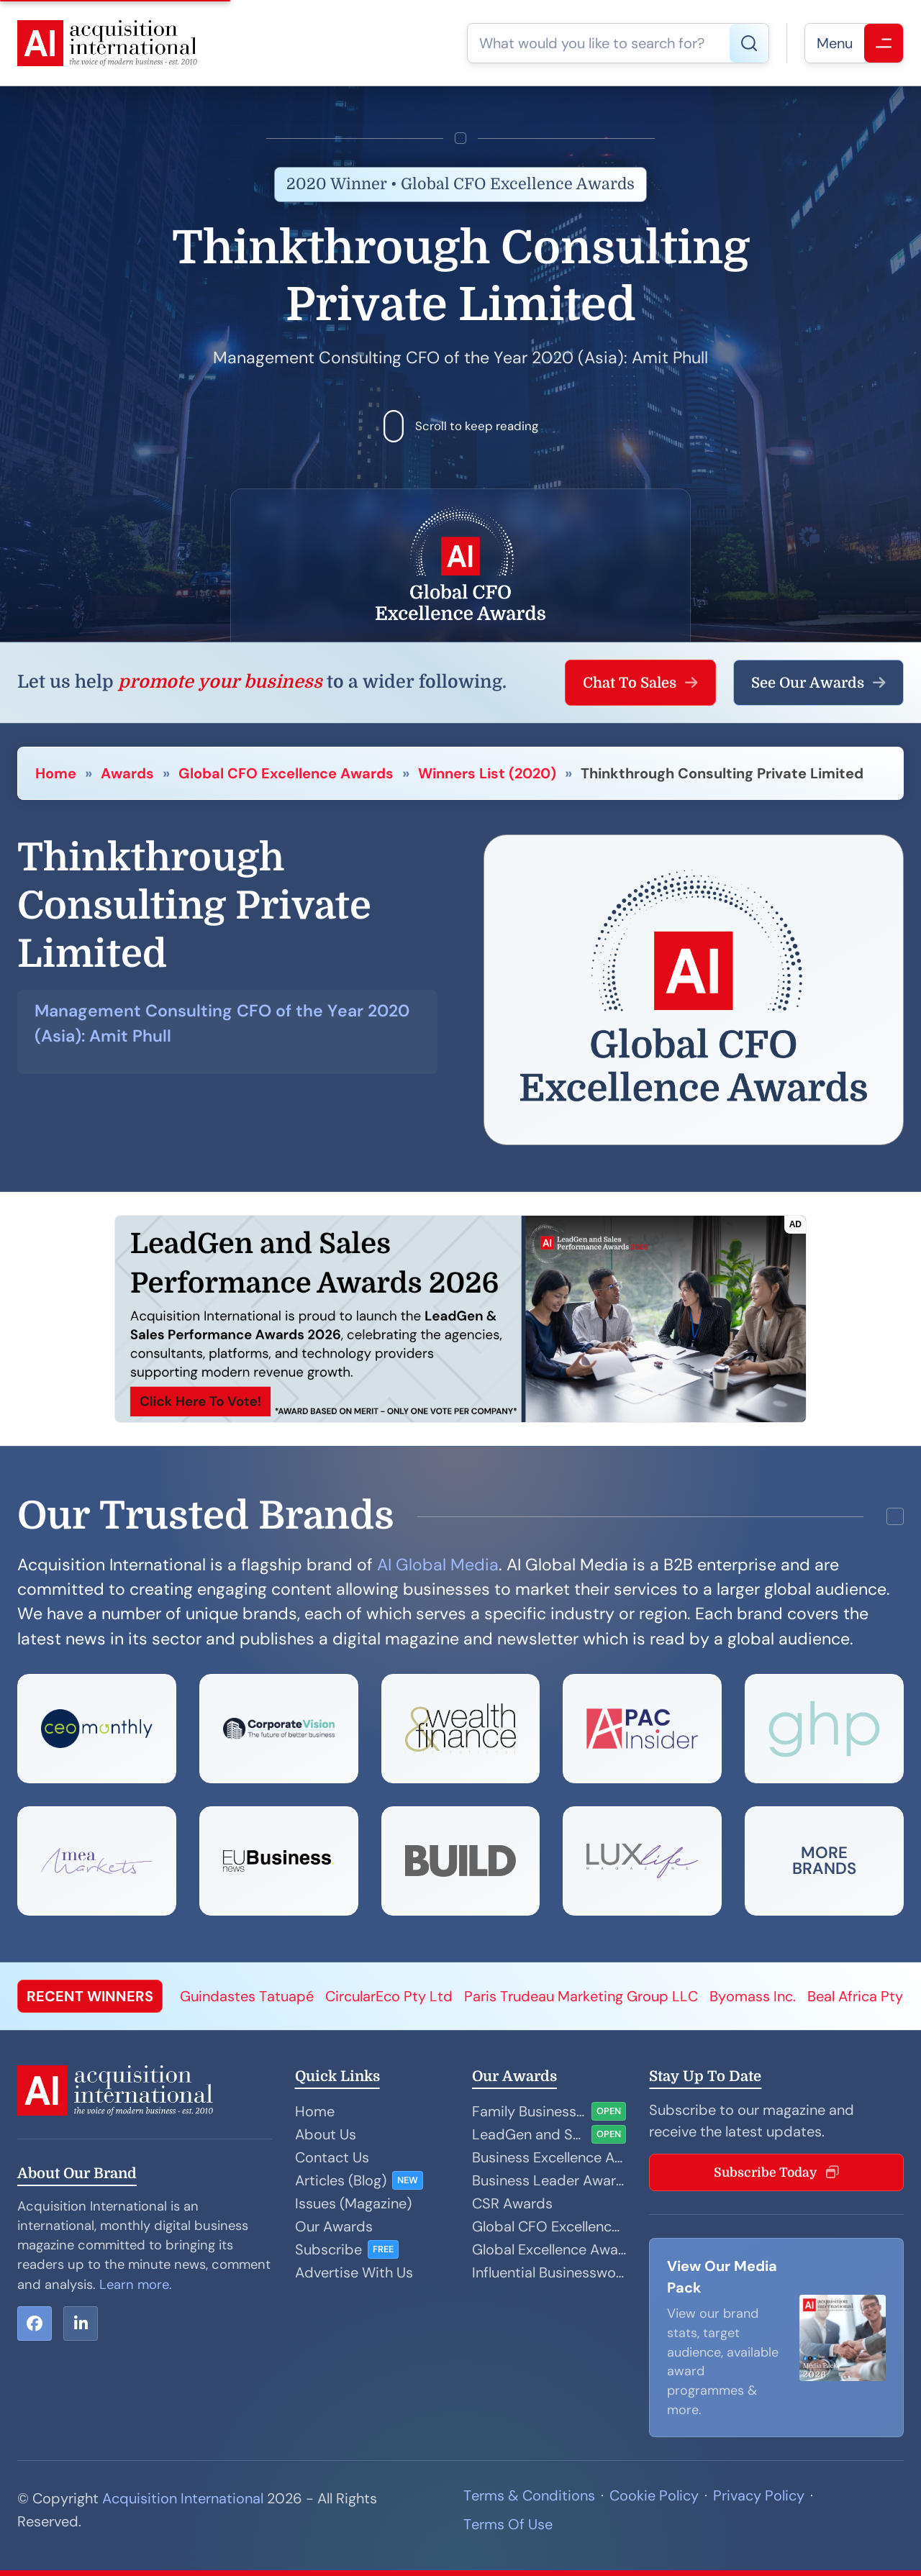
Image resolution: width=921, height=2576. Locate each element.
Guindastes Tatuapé (247, 1996)
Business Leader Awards (549, 2180)
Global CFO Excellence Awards (286, 773)
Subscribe (328, 2249)
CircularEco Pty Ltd (389, 1996)
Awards (127, 773)
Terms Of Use (508, 2524)
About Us (325, 2134)
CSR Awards (512, 2203)
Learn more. (135, 2284)
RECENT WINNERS (90, 1996)
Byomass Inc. (752, 1996)
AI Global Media (438, 1564)
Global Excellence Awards (549, 2249)
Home (55, 773)
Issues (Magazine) (353, 2203)
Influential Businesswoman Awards (549, 2272)
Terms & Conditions (529, 2495)
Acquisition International (182, 2498)
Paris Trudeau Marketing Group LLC (581, 1996)
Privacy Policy (758, 2495)
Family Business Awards (529, 2111)
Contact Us (332, 2157)
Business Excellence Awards (549, 2157)
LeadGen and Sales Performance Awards (529, 2134)
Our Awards (334, 2226)
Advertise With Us (354, 2272)
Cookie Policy (654, 2495)
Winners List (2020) (487, 773)
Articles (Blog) (340, 2180)
